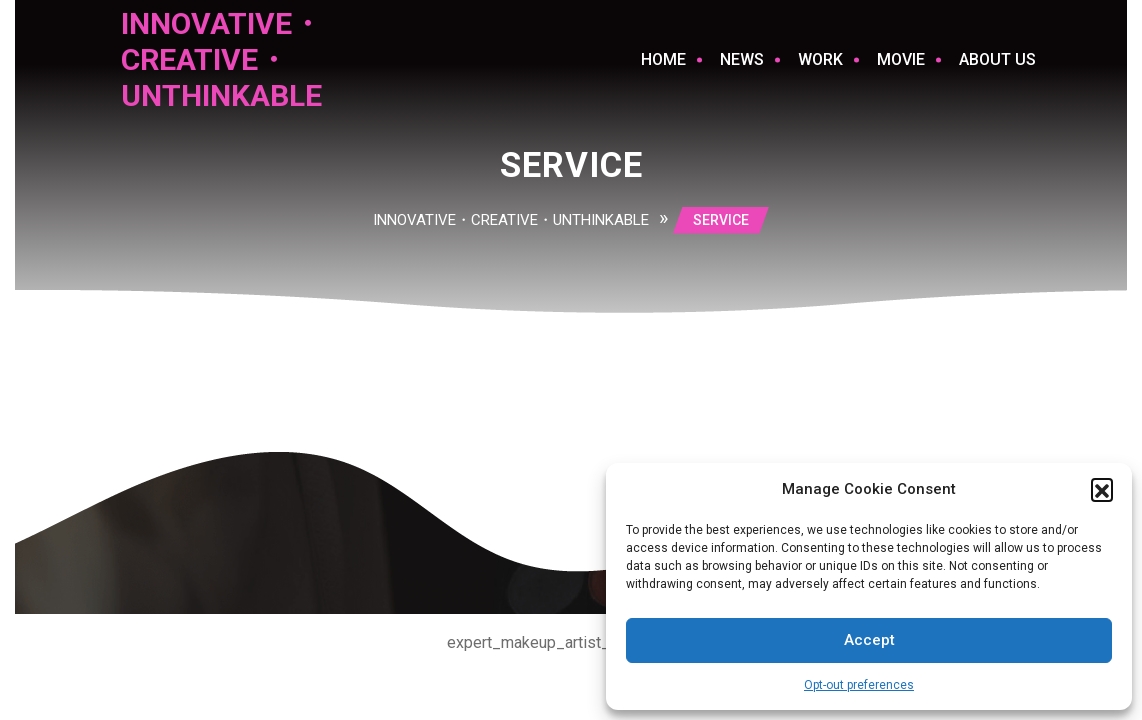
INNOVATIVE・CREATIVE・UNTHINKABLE (221, 59)
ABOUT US (997, 59)
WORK (820, 59)
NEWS (742, 59)
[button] (1102, 489)
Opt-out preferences (859, 685)
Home (663, 59)
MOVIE (901, 59)
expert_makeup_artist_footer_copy (571, 642)
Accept (869, 640)
